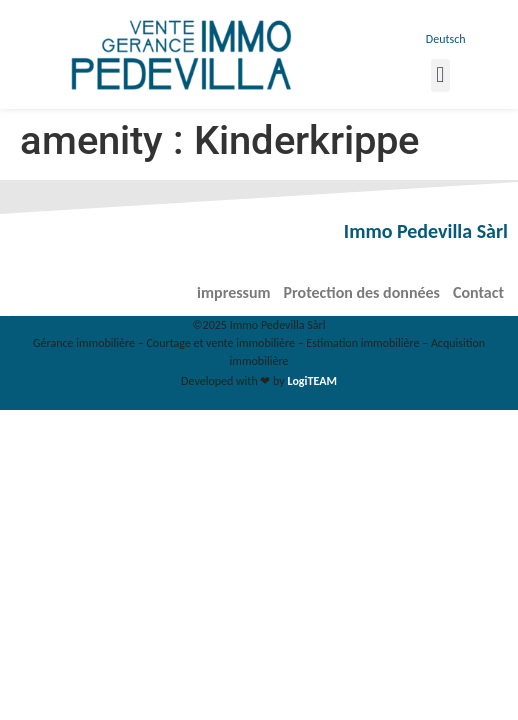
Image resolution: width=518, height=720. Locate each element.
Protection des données (362, 292)
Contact (478, 292)
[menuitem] (443, 39)
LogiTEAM (312, 381)
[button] (440, 75)
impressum (233, 292)
